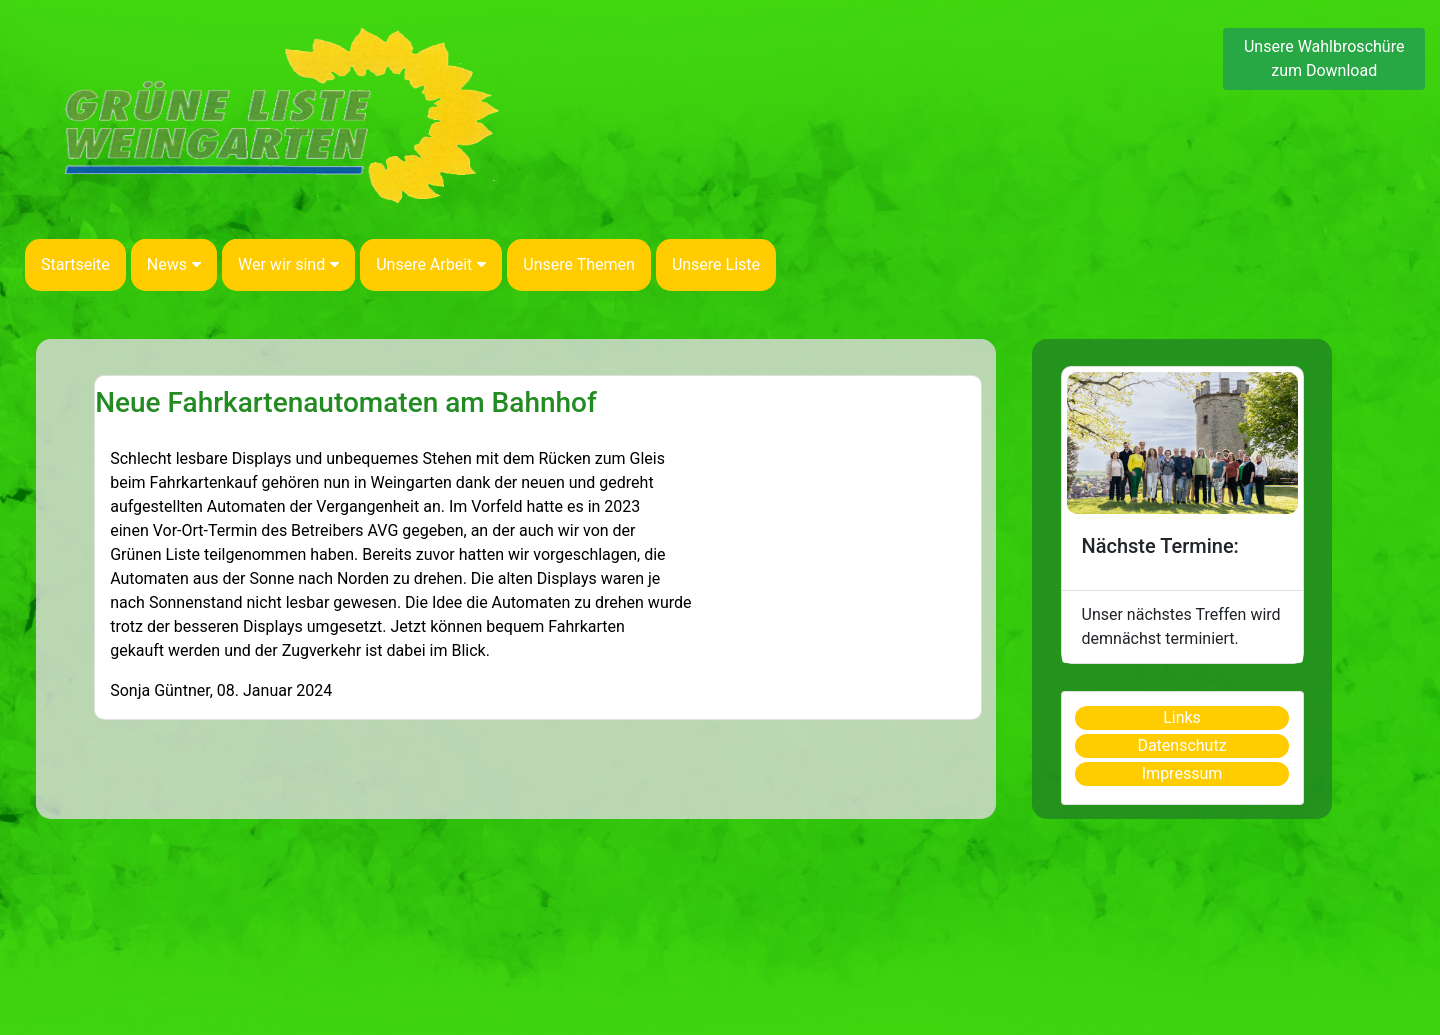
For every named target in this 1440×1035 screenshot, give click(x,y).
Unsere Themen (579, 264)
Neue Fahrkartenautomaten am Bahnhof (346, 402)
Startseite (75, 264)
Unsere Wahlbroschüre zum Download (1324, 58)
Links (1182, 717)
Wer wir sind (288, 264)
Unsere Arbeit (431, 264)
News (174, 264)
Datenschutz (1181, 745)
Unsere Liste (716, 264)
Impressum (1182, 773)
